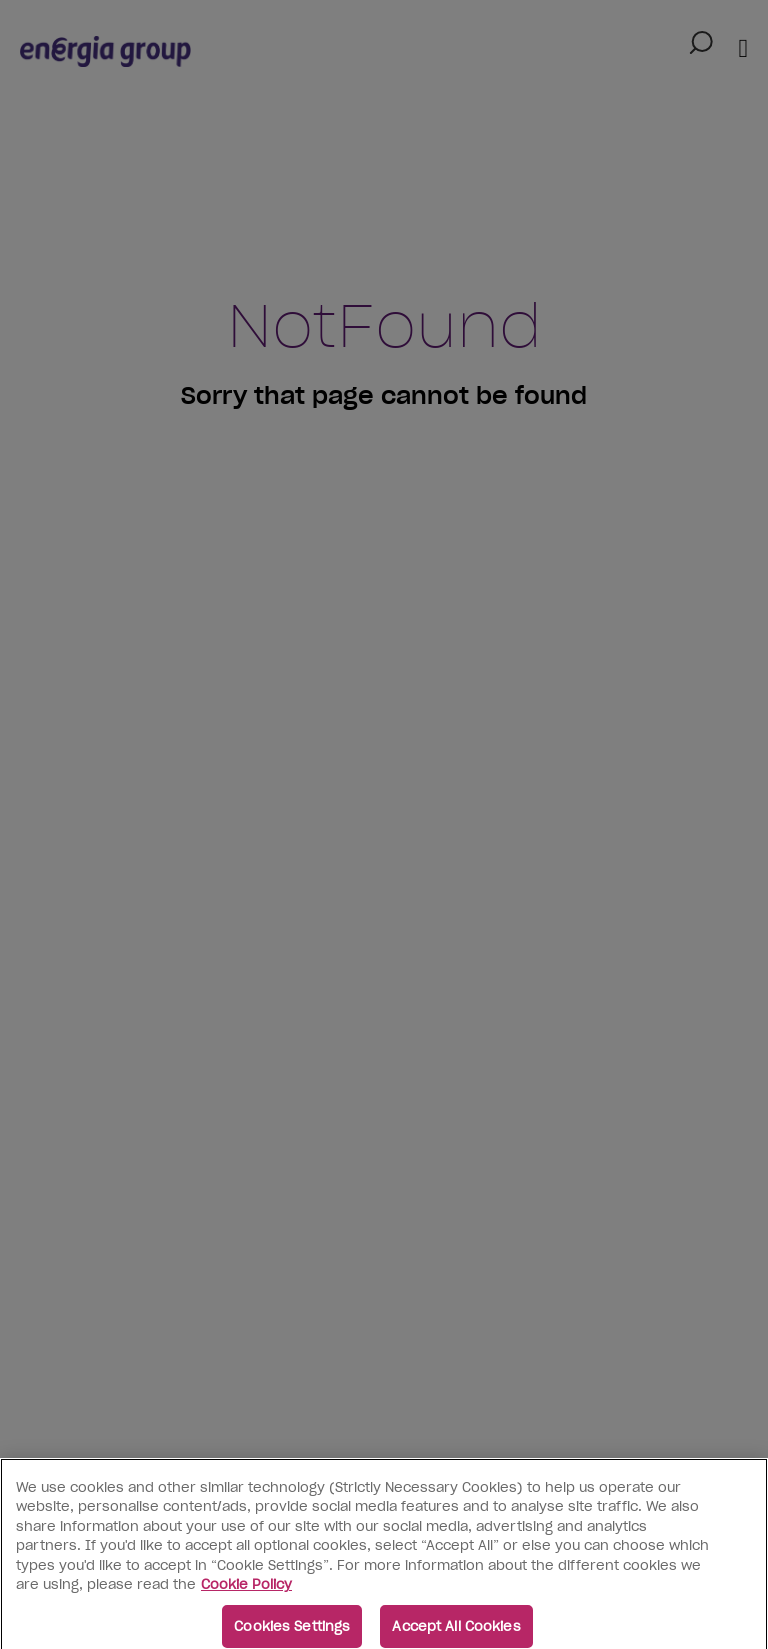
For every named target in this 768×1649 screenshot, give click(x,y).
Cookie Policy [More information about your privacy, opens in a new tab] (246, 1590)
